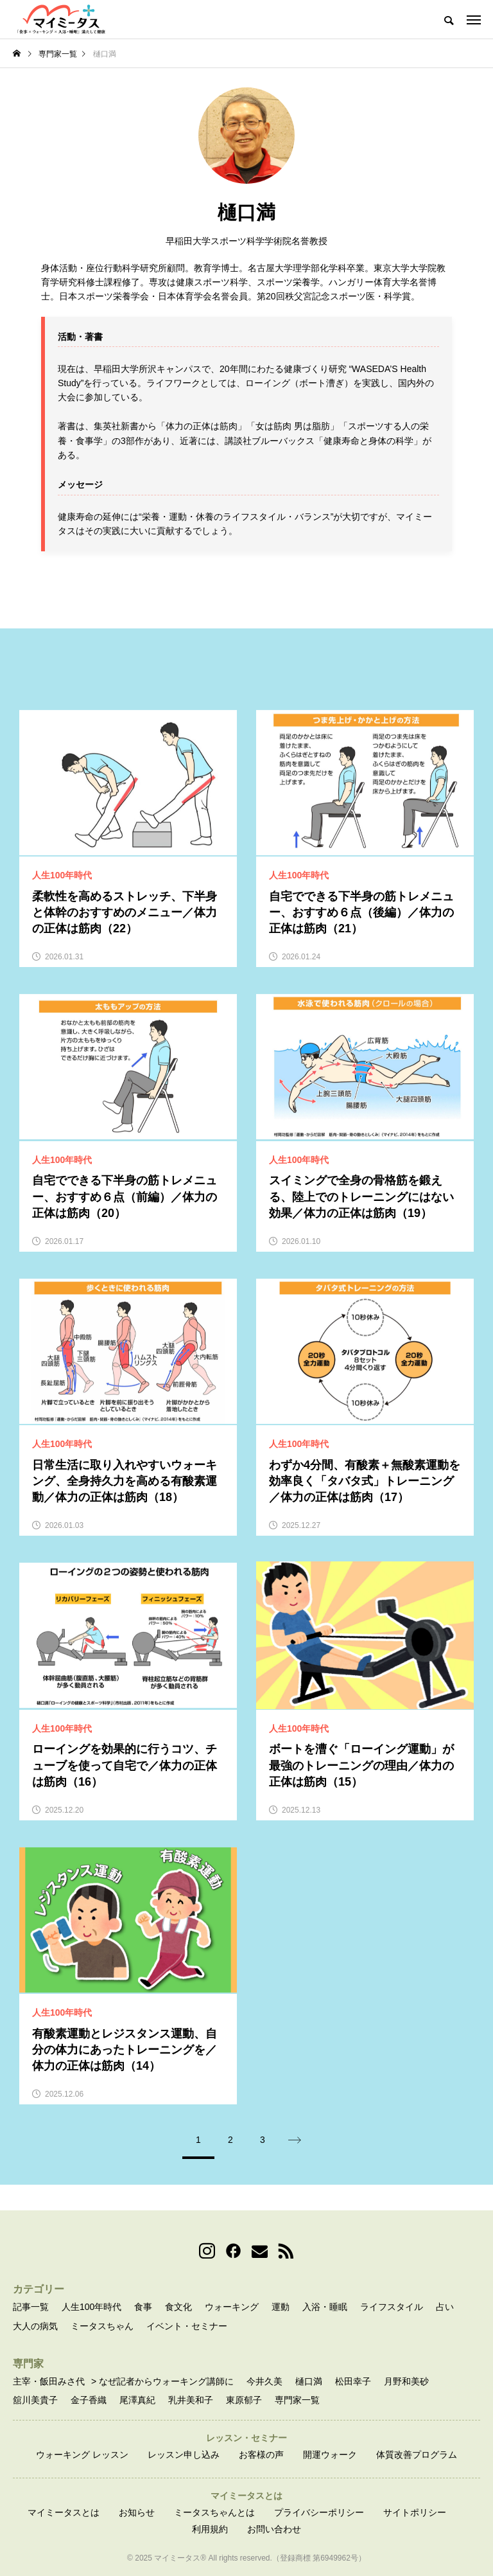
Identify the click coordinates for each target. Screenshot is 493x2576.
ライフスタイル (391, 2307)
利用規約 (210, 2529)
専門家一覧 (297, 2400)
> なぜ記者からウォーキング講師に (162, 2381)
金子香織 (89, 2400)
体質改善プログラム (416, 2454)
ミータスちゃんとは (214, 2512)
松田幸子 (353, 2381)
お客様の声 (261, 2454)
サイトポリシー (414, 2512)
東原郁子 (244, 2400)
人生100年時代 (91, 2307)
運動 (281, 2307)
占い (445, 2307)
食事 (143, 2307)
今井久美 (264, 2381)
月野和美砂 (406, 2381)
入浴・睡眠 (324, 2307)
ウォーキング (232, 2307)
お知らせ (137, 2512)
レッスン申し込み (184, 2454)
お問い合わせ (274, 2529)
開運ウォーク (330, 2454)
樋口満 (308, 2381)
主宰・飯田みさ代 (49, 2381)
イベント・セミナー (186, 2326)
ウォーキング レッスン (82, 2454)
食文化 (178, 2307)
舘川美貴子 (35, 2400)
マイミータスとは (63, 2512)
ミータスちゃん (102, 2326)
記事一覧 (31, 2307)
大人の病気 (35, 2326)
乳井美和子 (190, 2400)
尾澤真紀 (137, 2400)
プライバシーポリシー (319, 2512)
